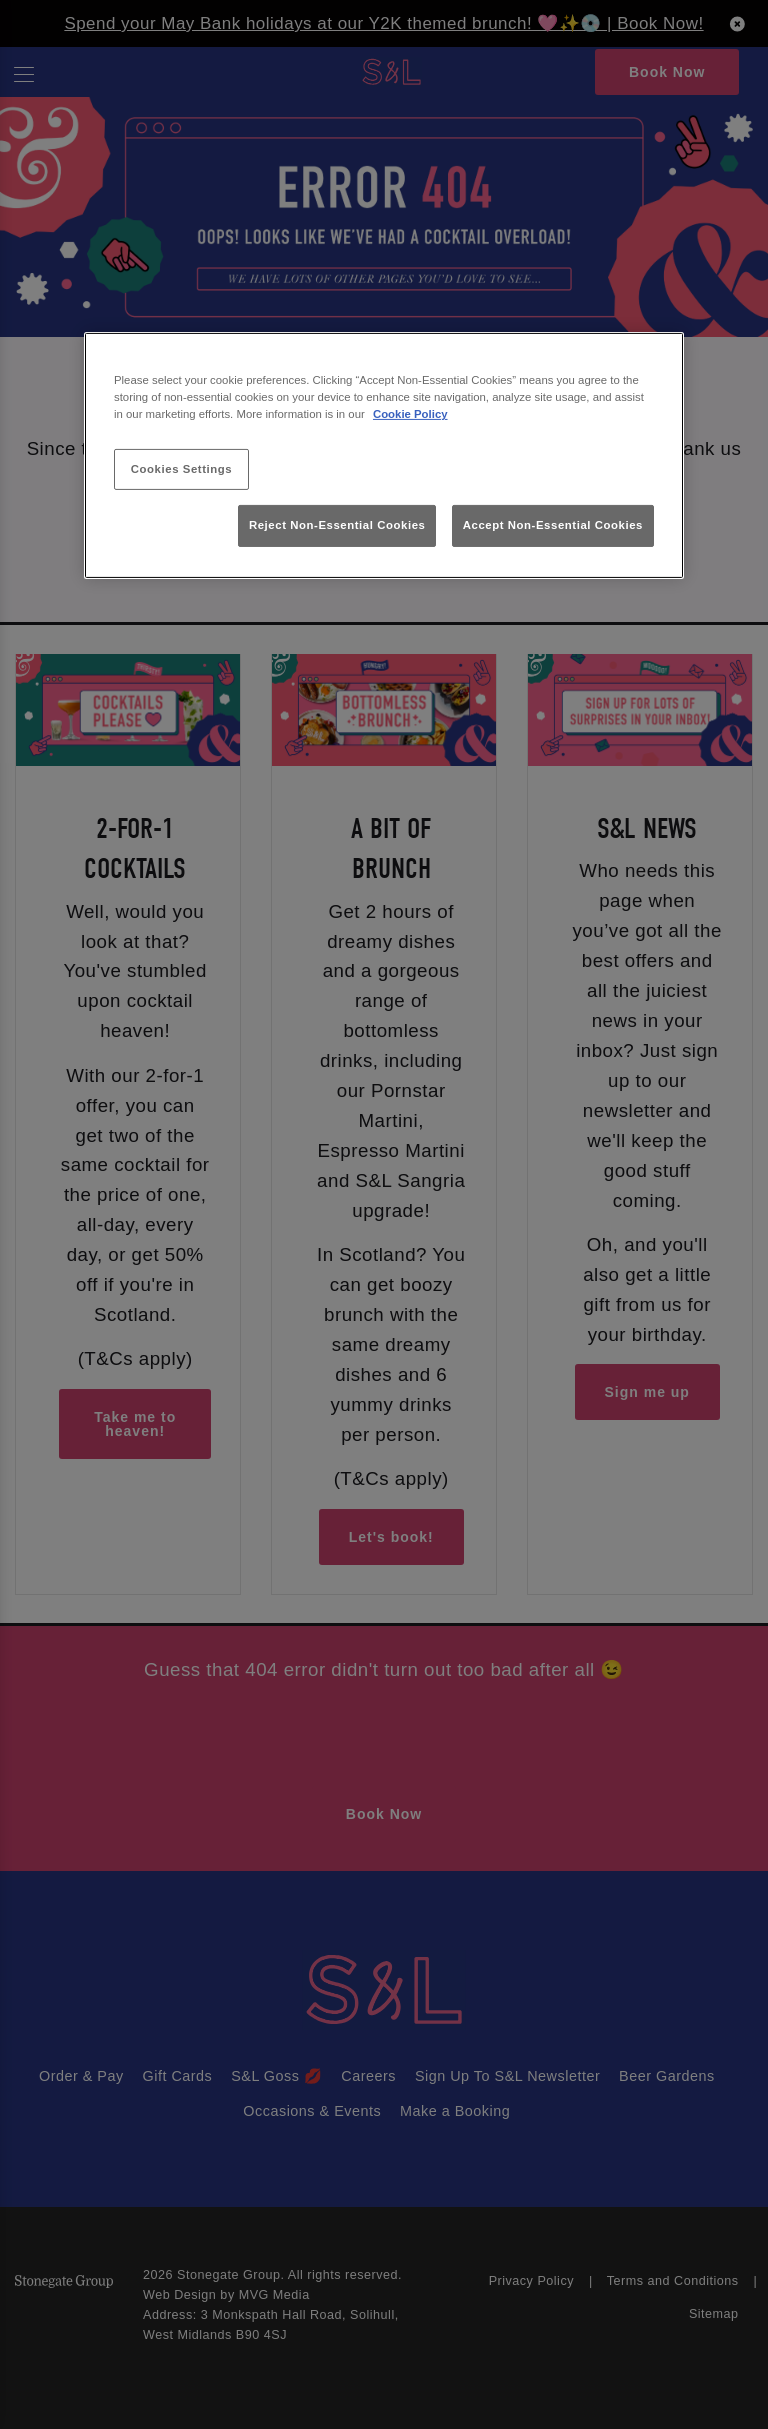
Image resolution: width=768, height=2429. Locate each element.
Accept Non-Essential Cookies (553, 525)
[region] (384, 455)
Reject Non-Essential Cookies (337, 525)
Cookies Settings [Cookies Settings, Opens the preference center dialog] (181, 468)
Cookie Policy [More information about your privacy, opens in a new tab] (410, 414)
